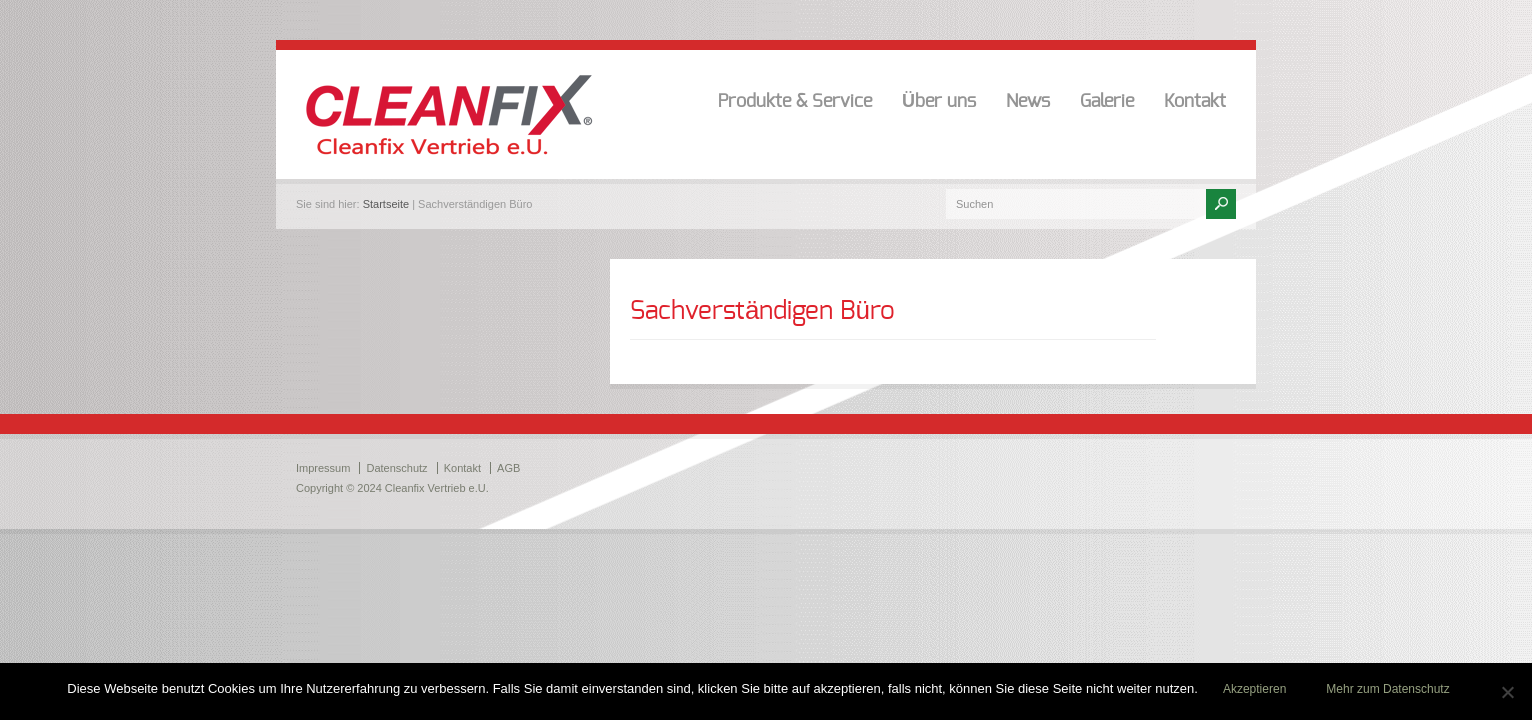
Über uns (939, 102)
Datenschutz (396, 468)
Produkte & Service (795, 102)
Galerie (1107, 102)
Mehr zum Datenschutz (1387, 689)
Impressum (323, 468)
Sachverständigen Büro (762, 311)
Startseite (386, 204)
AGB (508, 468)
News (1028, 102)
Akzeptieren (1254, 689)
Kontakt (1195, 102)
